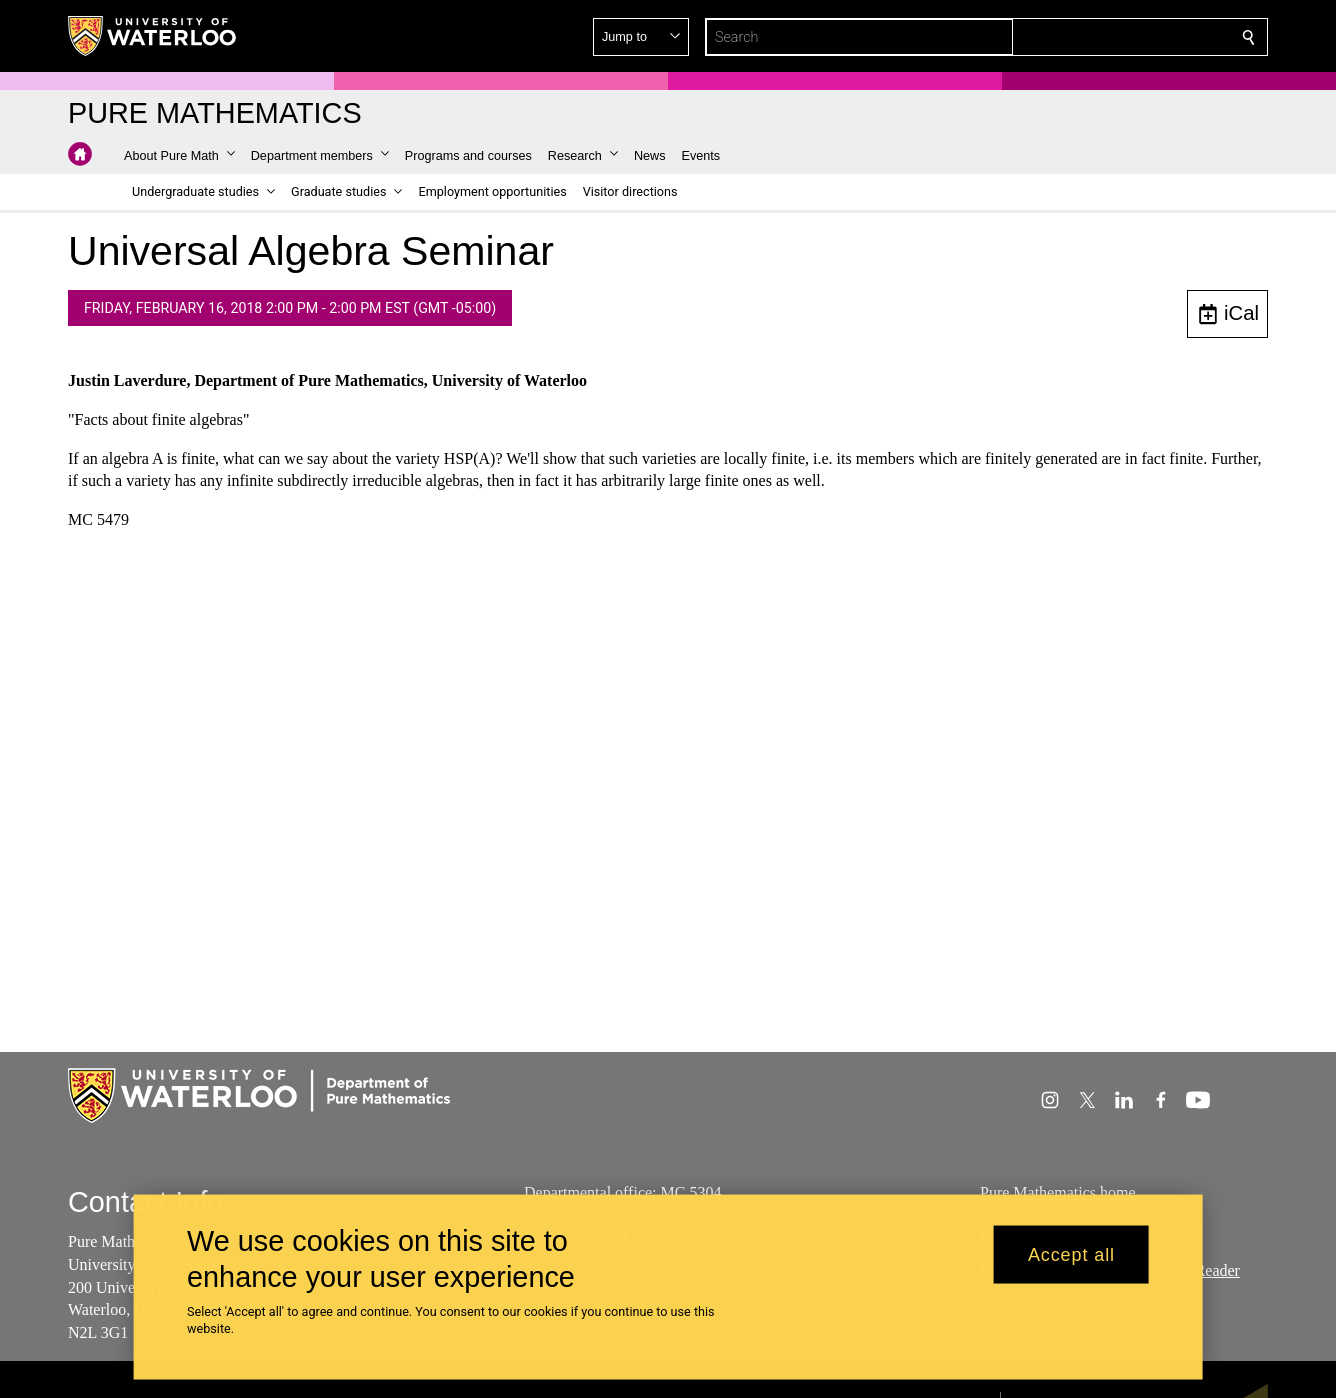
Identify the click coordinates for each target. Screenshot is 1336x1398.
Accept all (1071, 1254)
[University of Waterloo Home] (153, 36)
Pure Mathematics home (1058, 1192)
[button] (1104, 37)
